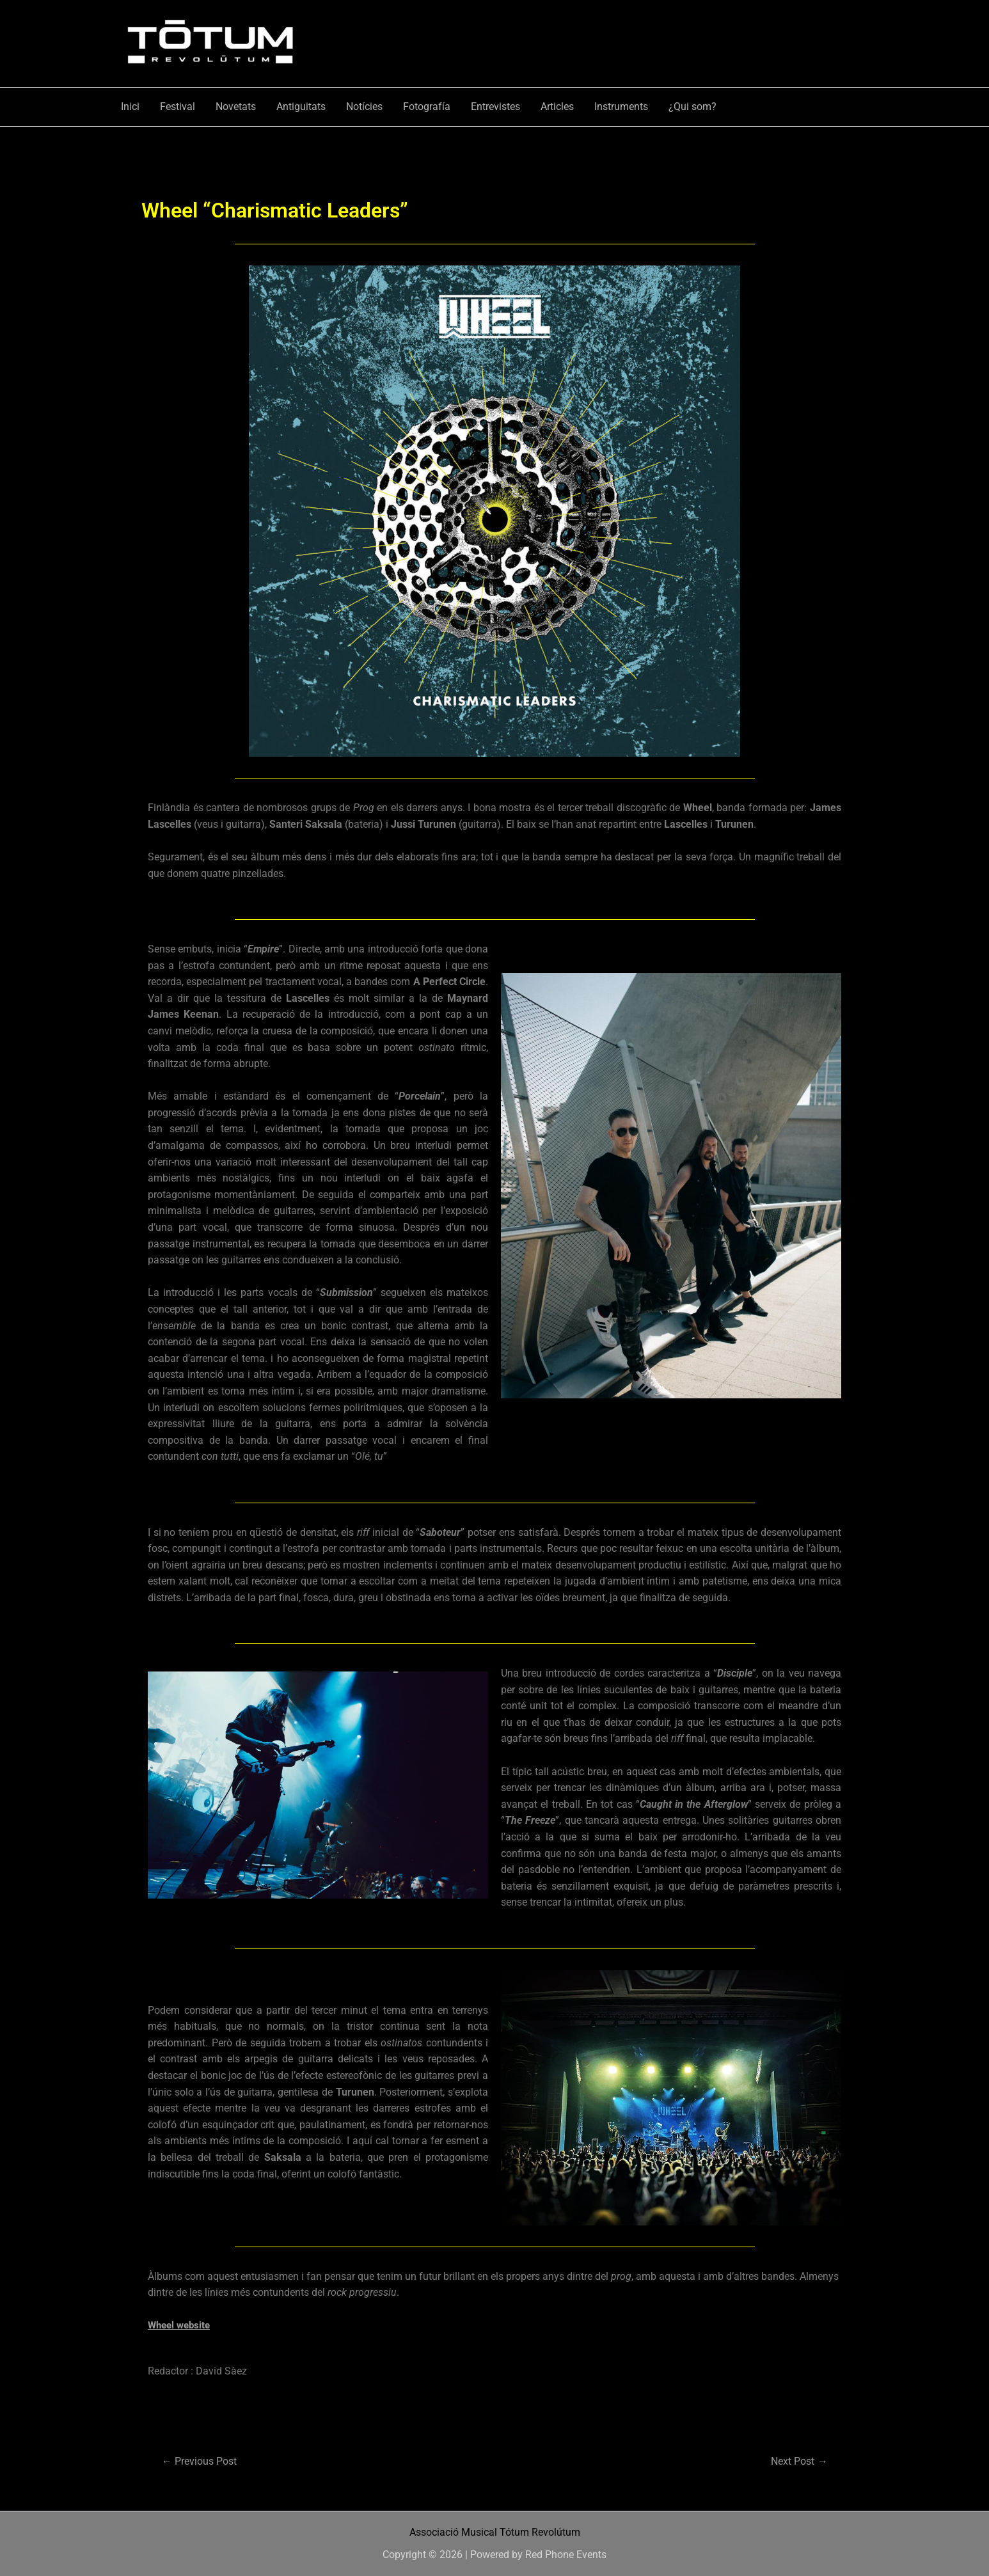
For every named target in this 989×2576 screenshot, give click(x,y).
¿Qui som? (692, 106)
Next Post (796, 2461)
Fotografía (426, 106)
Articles (557, 106)
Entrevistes (495, 106)
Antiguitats (301, 106)
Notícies (364, 106)
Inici (130, 106)
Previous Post (203, 2461)
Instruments (621, 106)
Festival (177, 106)
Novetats (236, 106)
